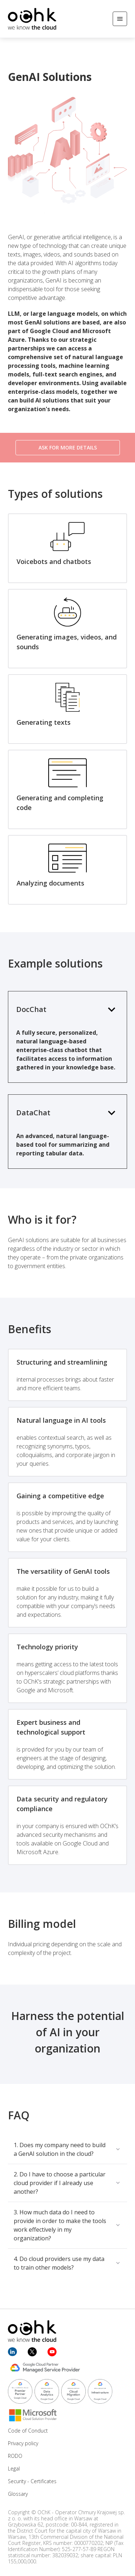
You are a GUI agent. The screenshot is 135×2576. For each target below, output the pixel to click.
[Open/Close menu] (120, 19)
